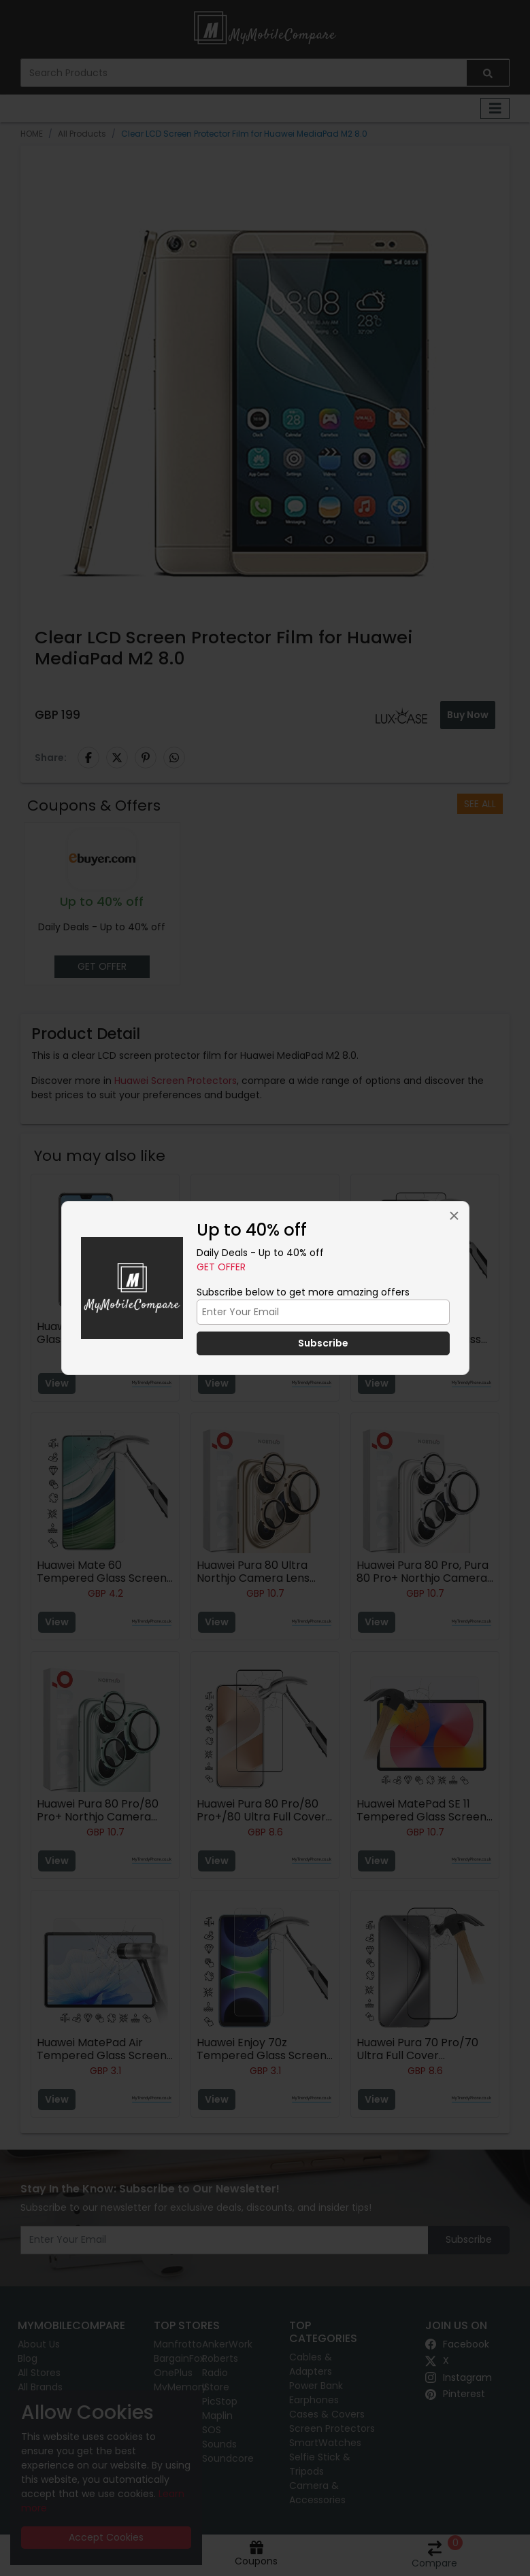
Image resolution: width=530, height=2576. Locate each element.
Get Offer (221, 1267)
